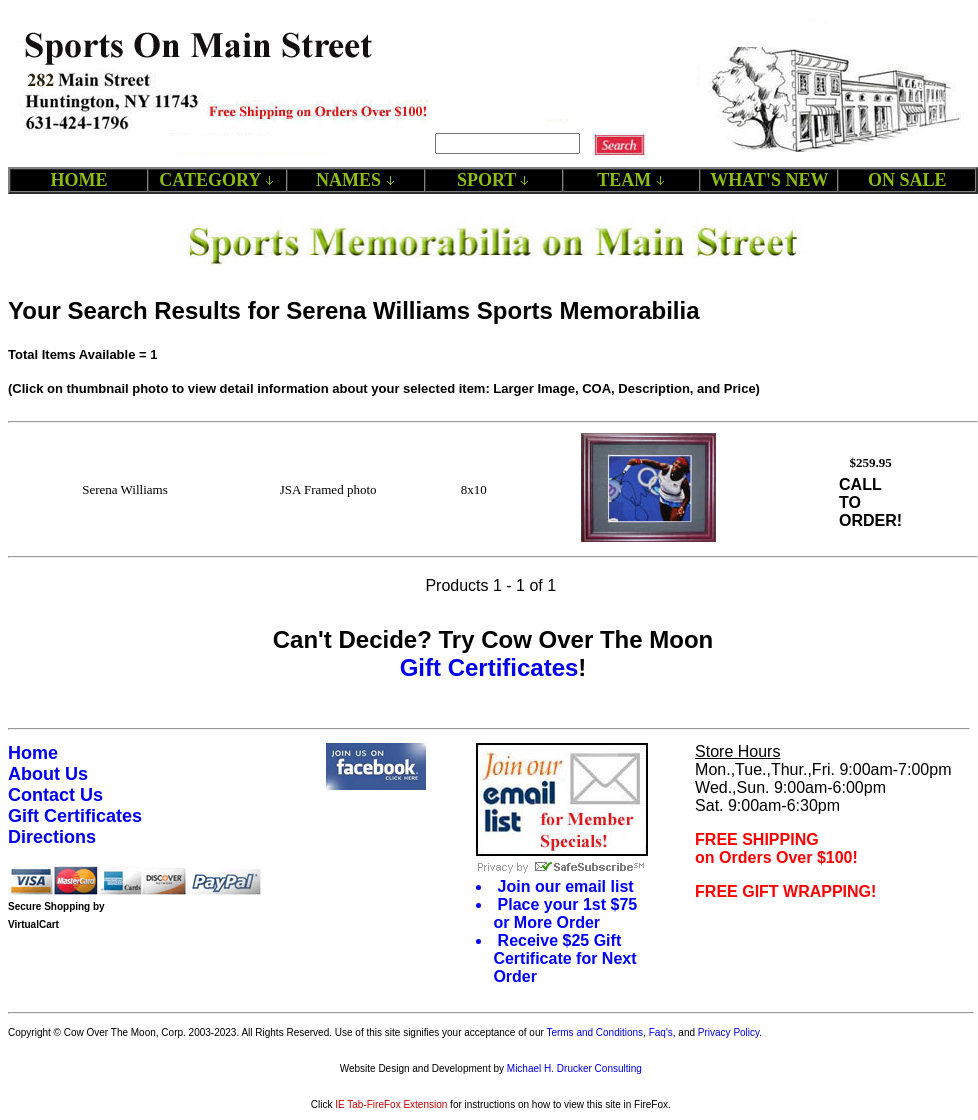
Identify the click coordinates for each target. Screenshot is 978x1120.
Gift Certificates (489, 667)
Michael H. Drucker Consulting (574, 1068)
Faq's (661, 1032)
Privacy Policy (729, 1032)
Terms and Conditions (594, 1032)
